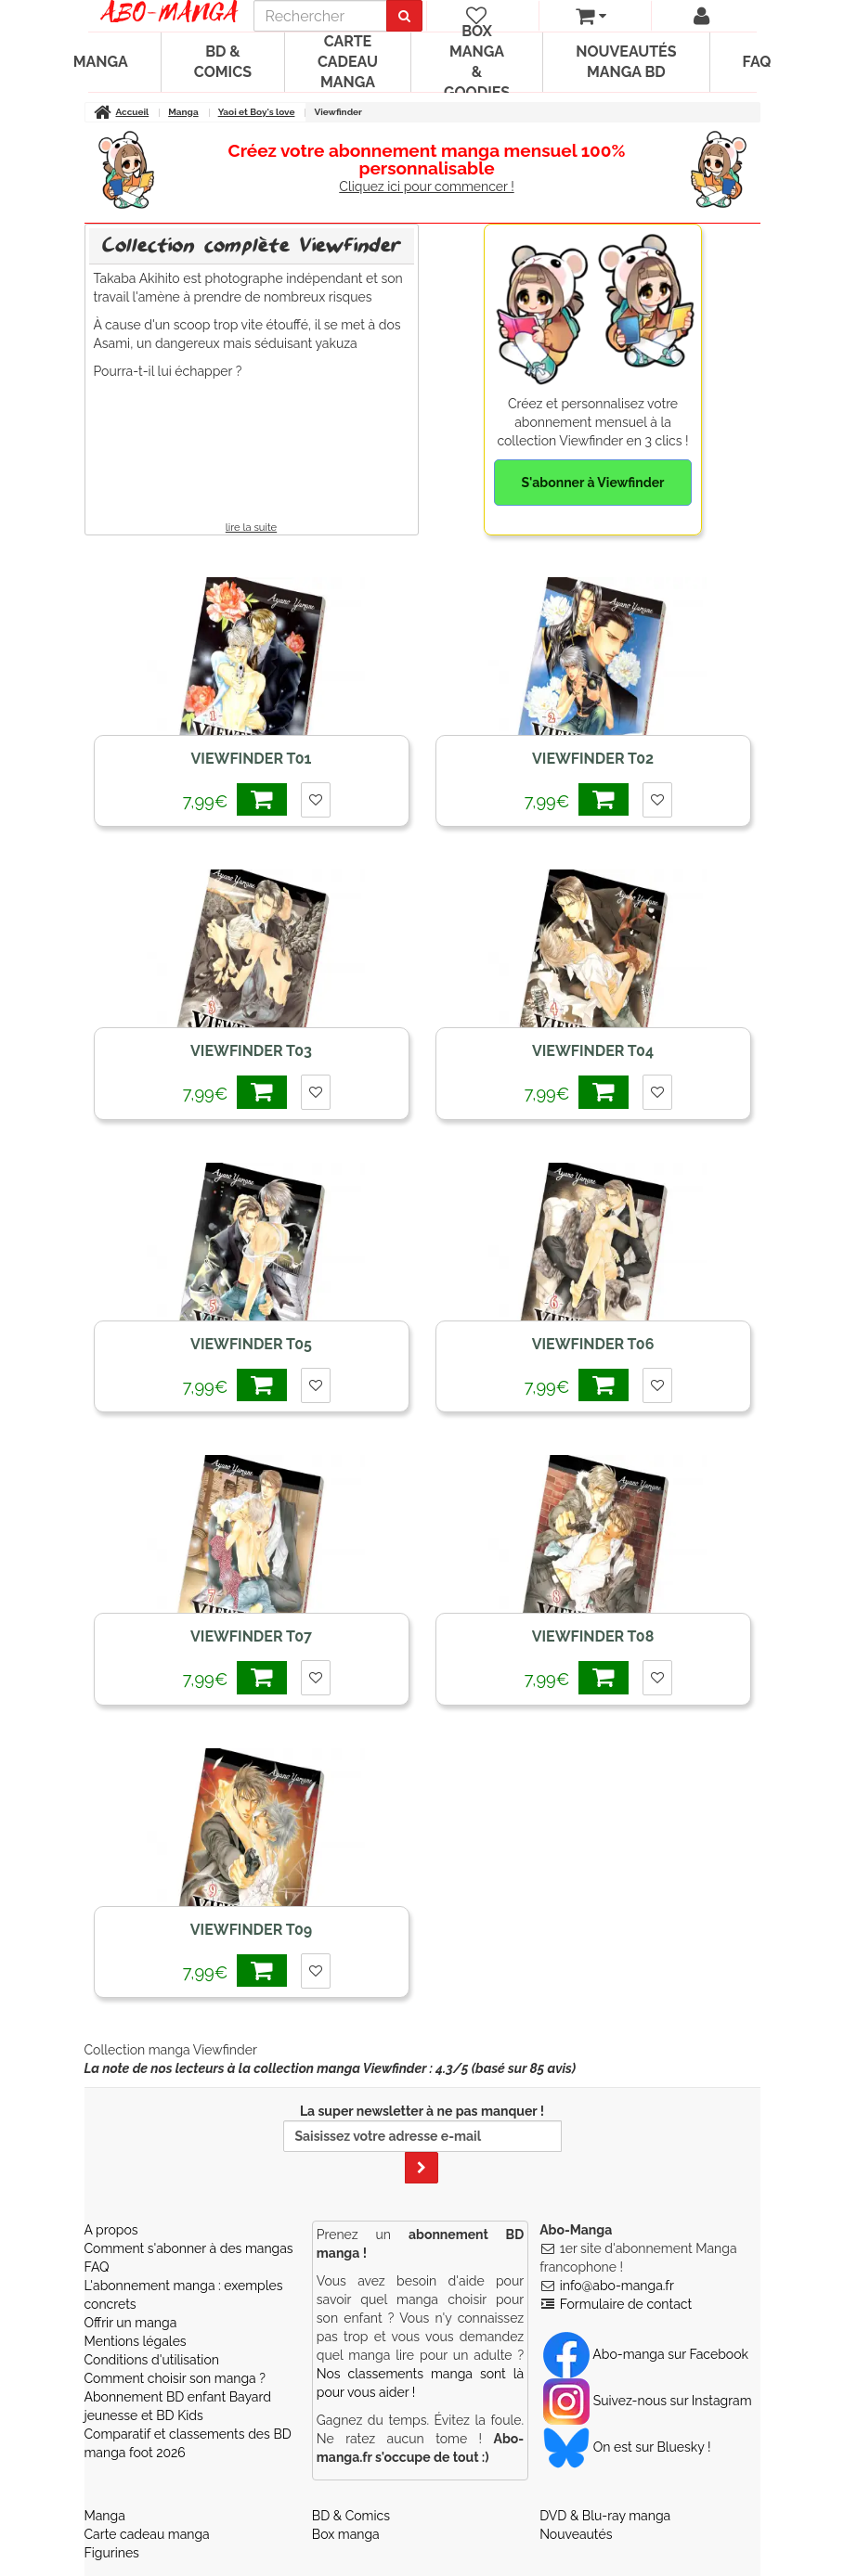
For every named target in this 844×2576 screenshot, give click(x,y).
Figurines (111, 2552)
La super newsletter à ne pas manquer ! (422, 2143)
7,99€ (235, 799)
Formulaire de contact (626, 2304)
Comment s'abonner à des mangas (188, 2248)
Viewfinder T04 (593, 1051)
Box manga (346, 2534)
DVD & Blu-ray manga (604, 2515)
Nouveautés (575, 2534)
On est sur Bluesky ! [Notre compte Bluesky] (626, 2447)
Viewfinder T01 (251, 758)
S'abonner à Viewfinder (592, 482)
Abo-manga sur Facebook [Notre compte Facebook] (645, 2354)
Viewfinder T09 (251, 1929)
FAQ (757, 62)
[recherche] (320, 16)
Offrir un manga (130, 2322)
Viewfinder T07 (251, 1636)
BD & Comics (223, 62)
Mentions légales (135, 2341)
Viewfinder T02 (593, 758)
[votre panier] (591, 16)
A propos (111, 2229)
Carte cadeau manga (348, 61)
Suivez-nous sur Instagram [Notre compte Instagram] (647, 2400)
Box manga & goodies (477, 62)
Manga (100, 62)
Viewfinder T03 (251, 1051)
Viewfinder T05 (251, 1344)
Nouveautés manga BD (626, 62)
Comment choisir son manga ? (175, 2378)
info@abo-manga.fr (617, 2285)
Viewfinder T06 (593, 1344)
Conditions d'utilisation (151, 2359)
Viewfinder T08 (593, 1636)
